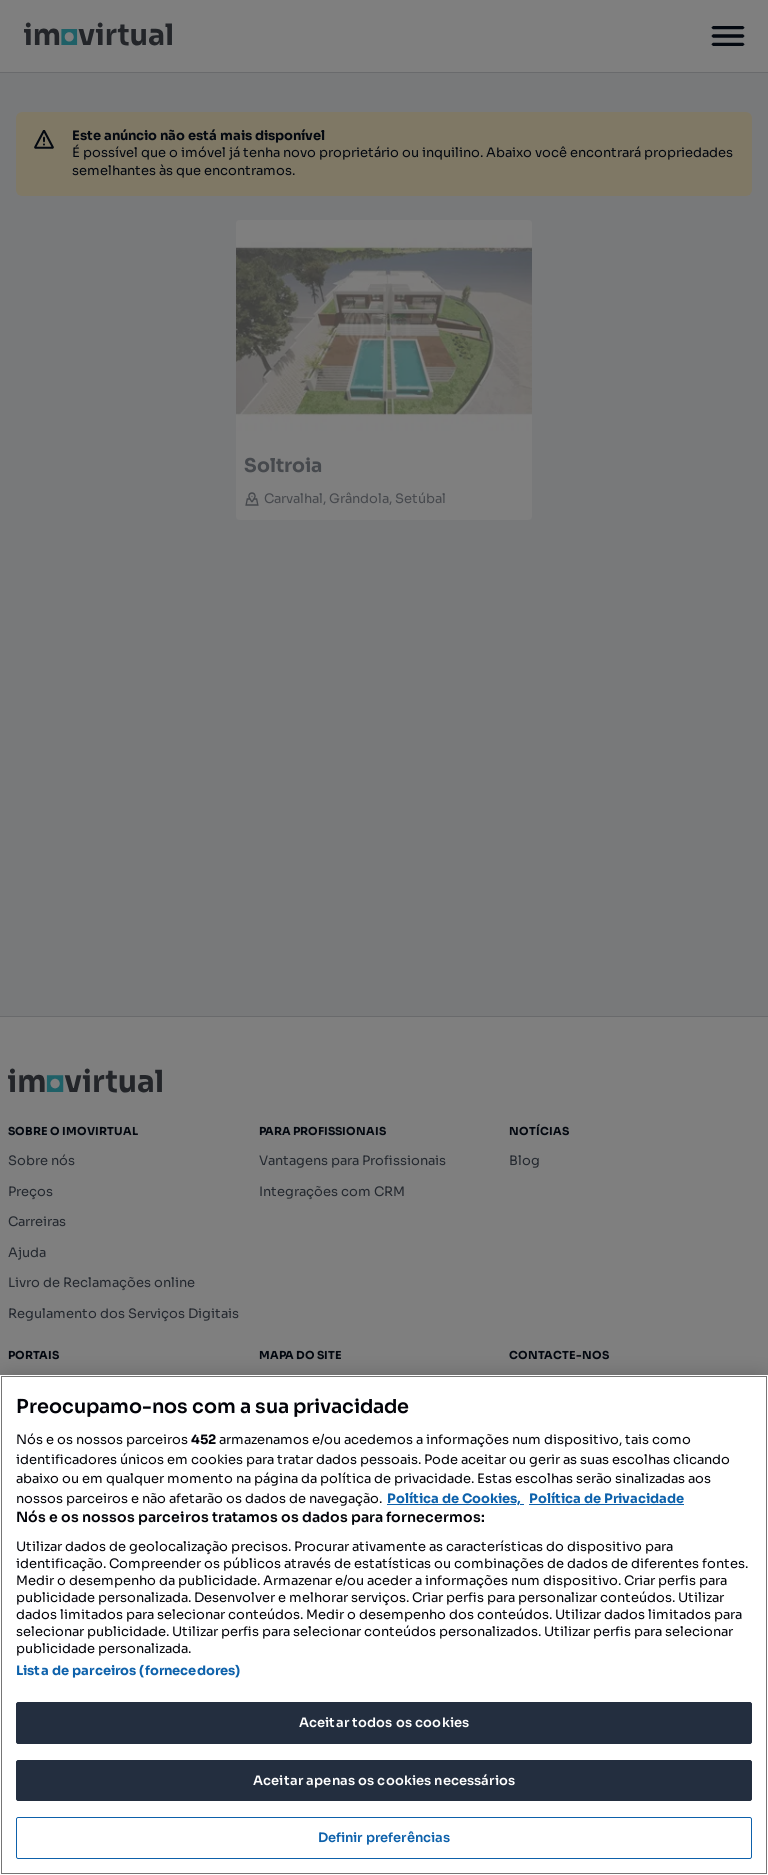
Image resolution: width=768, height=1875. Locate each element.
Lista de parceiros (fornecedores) (128, 1670)
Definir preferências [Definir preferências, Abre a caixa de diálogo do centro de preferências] (384, 1837)
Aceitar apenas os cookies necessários (384, 1780)
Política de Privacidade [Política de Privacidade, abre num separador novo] (606, 1498)
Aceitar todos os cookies (384, 1722)
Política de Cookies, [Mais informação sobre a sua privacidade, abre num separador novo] (455, 1498)
